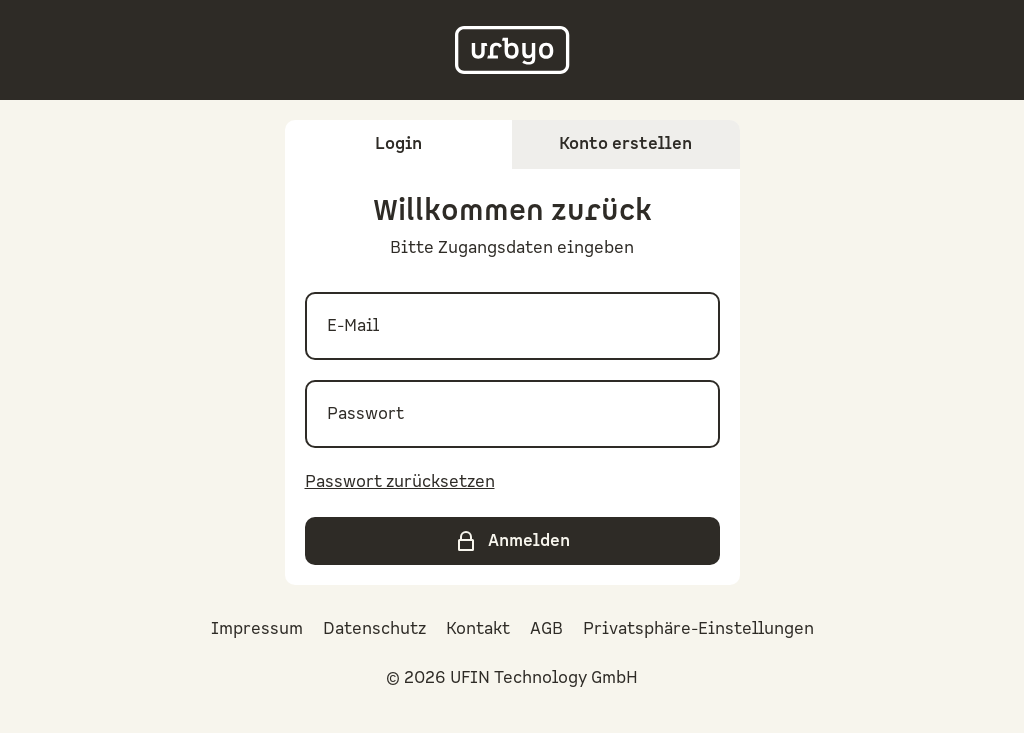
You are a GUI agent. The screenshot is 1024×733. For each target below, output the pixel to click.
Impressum (257, 629)
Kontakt (478, 629)
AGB (546, 629)
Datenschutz (374, 629)
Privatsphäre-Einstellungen (698, 629)
